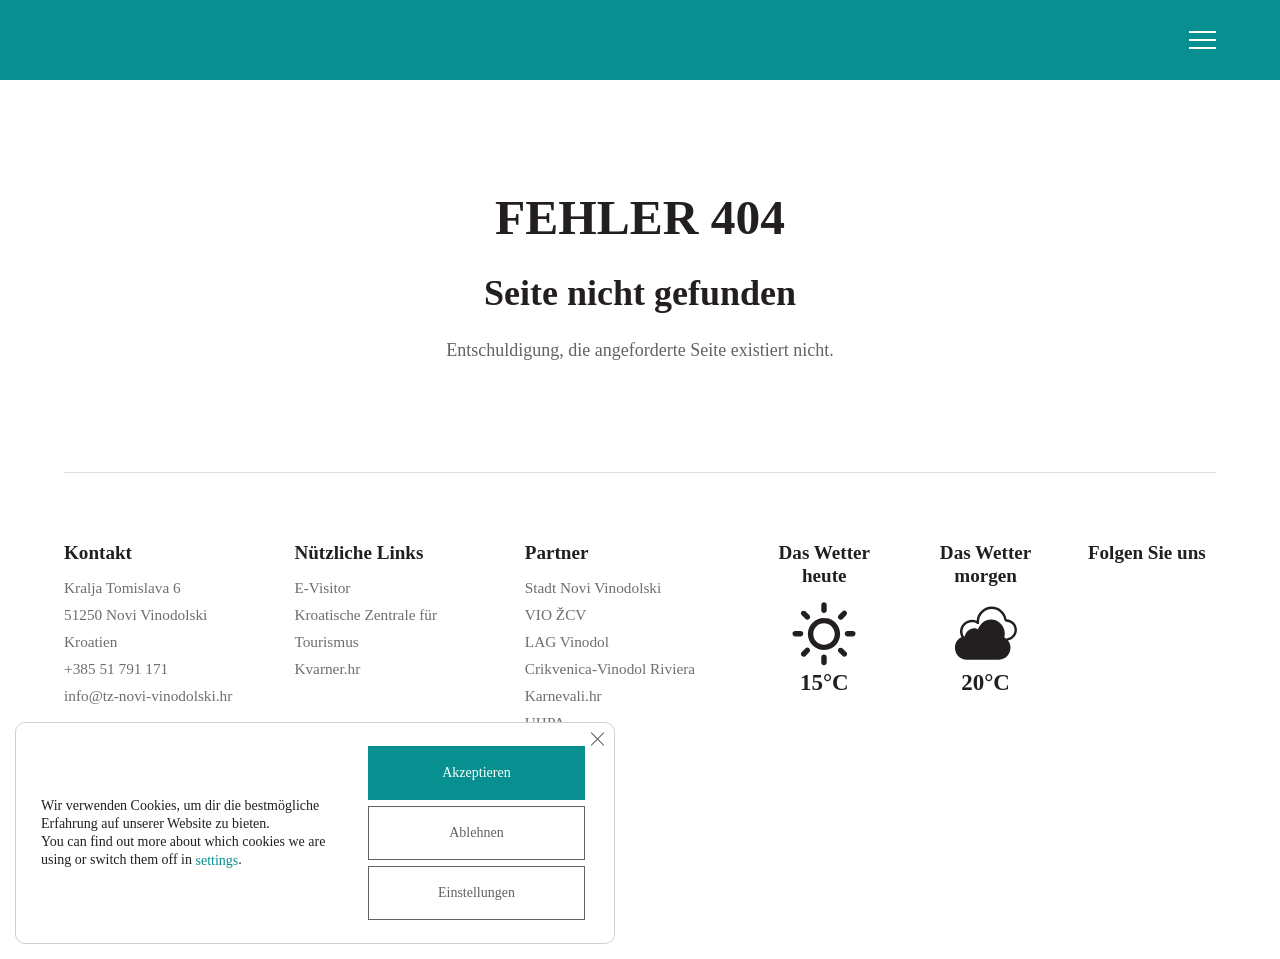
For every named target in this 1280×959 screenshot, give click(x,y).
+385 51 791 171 (116, 668)
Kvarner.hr (327, 668)
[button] (1202, 40)
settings (217, 860)
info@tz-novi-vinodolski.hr (148, 695)
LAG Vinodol (567, 641)
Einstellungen (476, 892)
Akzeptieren (476, 772)
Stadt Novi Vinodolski (593, 587)
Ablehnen (476, 832)
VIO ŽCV (556, 614)
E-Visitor (322, 587)
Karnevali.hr (563, 695)
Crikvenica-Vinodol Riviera (610, 668)
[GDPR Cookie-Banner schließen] (597, 739)
